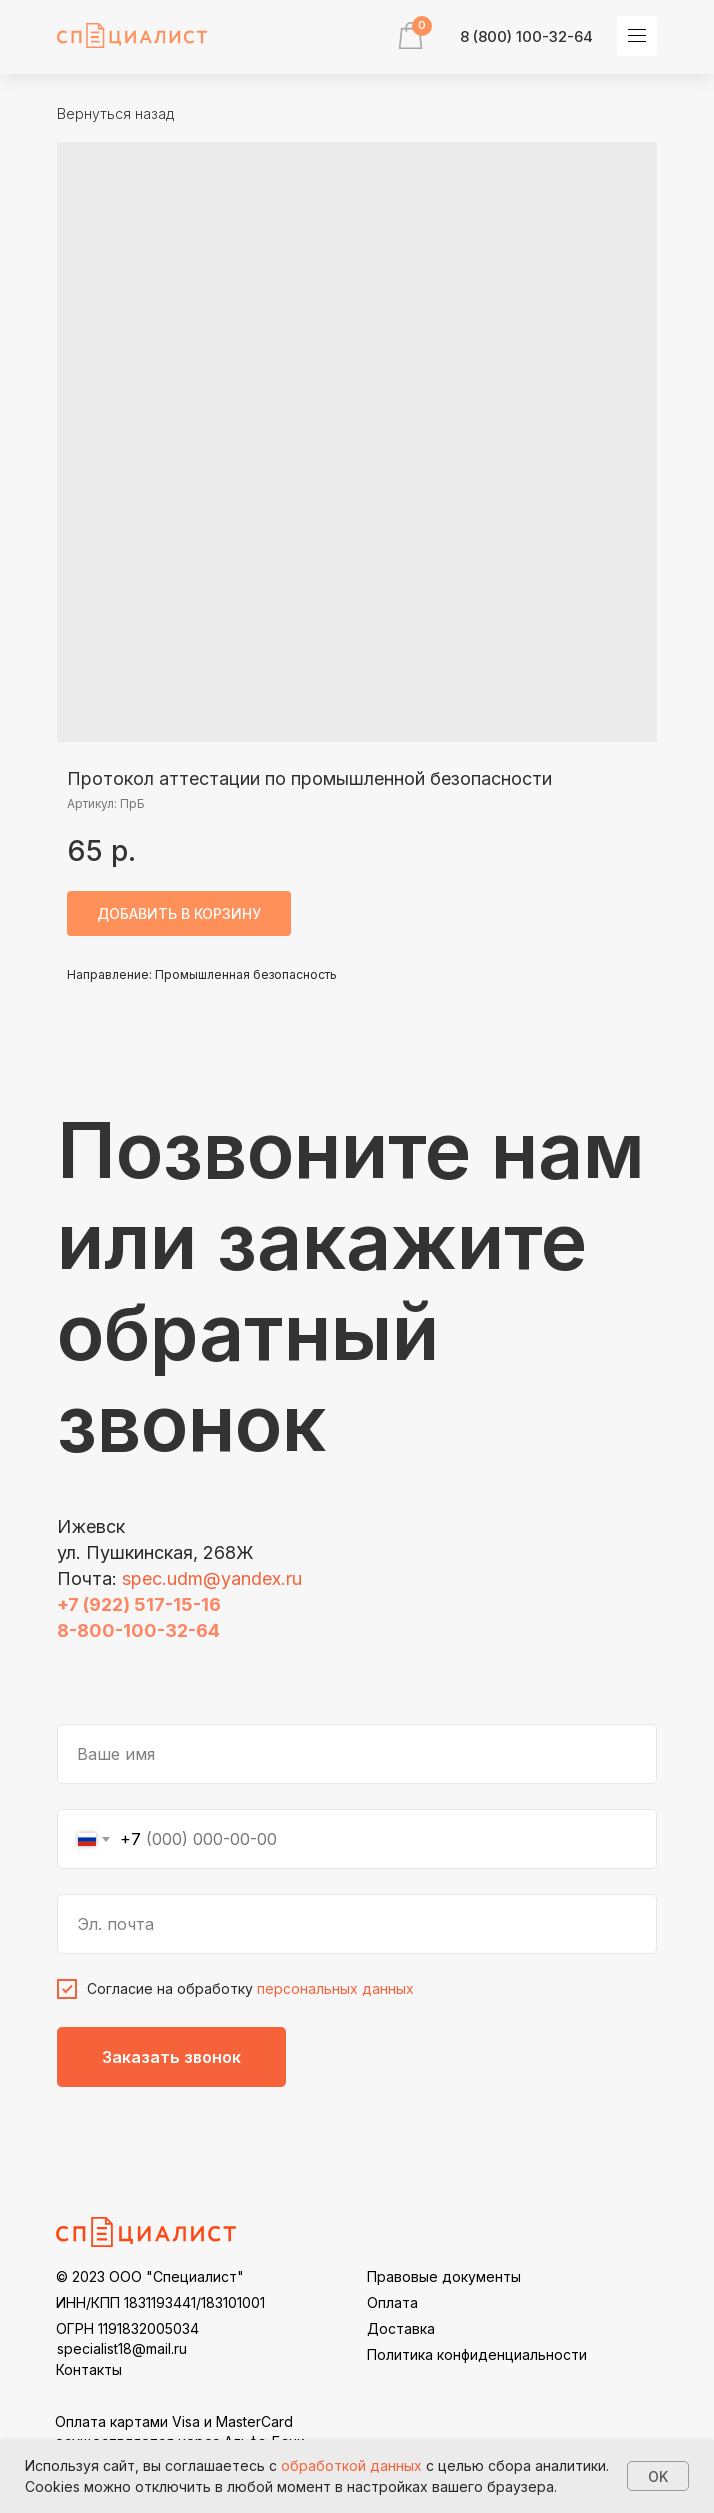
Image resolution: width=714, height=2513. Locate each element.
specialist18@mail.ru (122, 2348)
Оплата (392, 2302)
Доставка (401, 2328)
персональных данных (335, 1988)
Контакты (89, 2369)
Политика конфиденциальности (477, 2354)
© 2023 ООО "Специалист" (150, 2276)
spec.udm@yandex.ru (212, 1578)
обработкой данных (351, 2465)
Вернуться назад (115, 113)
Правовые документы (444, 2276)
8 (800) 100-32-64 (526, 36)
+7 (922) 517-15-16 (139, 1604)
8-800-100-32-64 (138, 1630)
